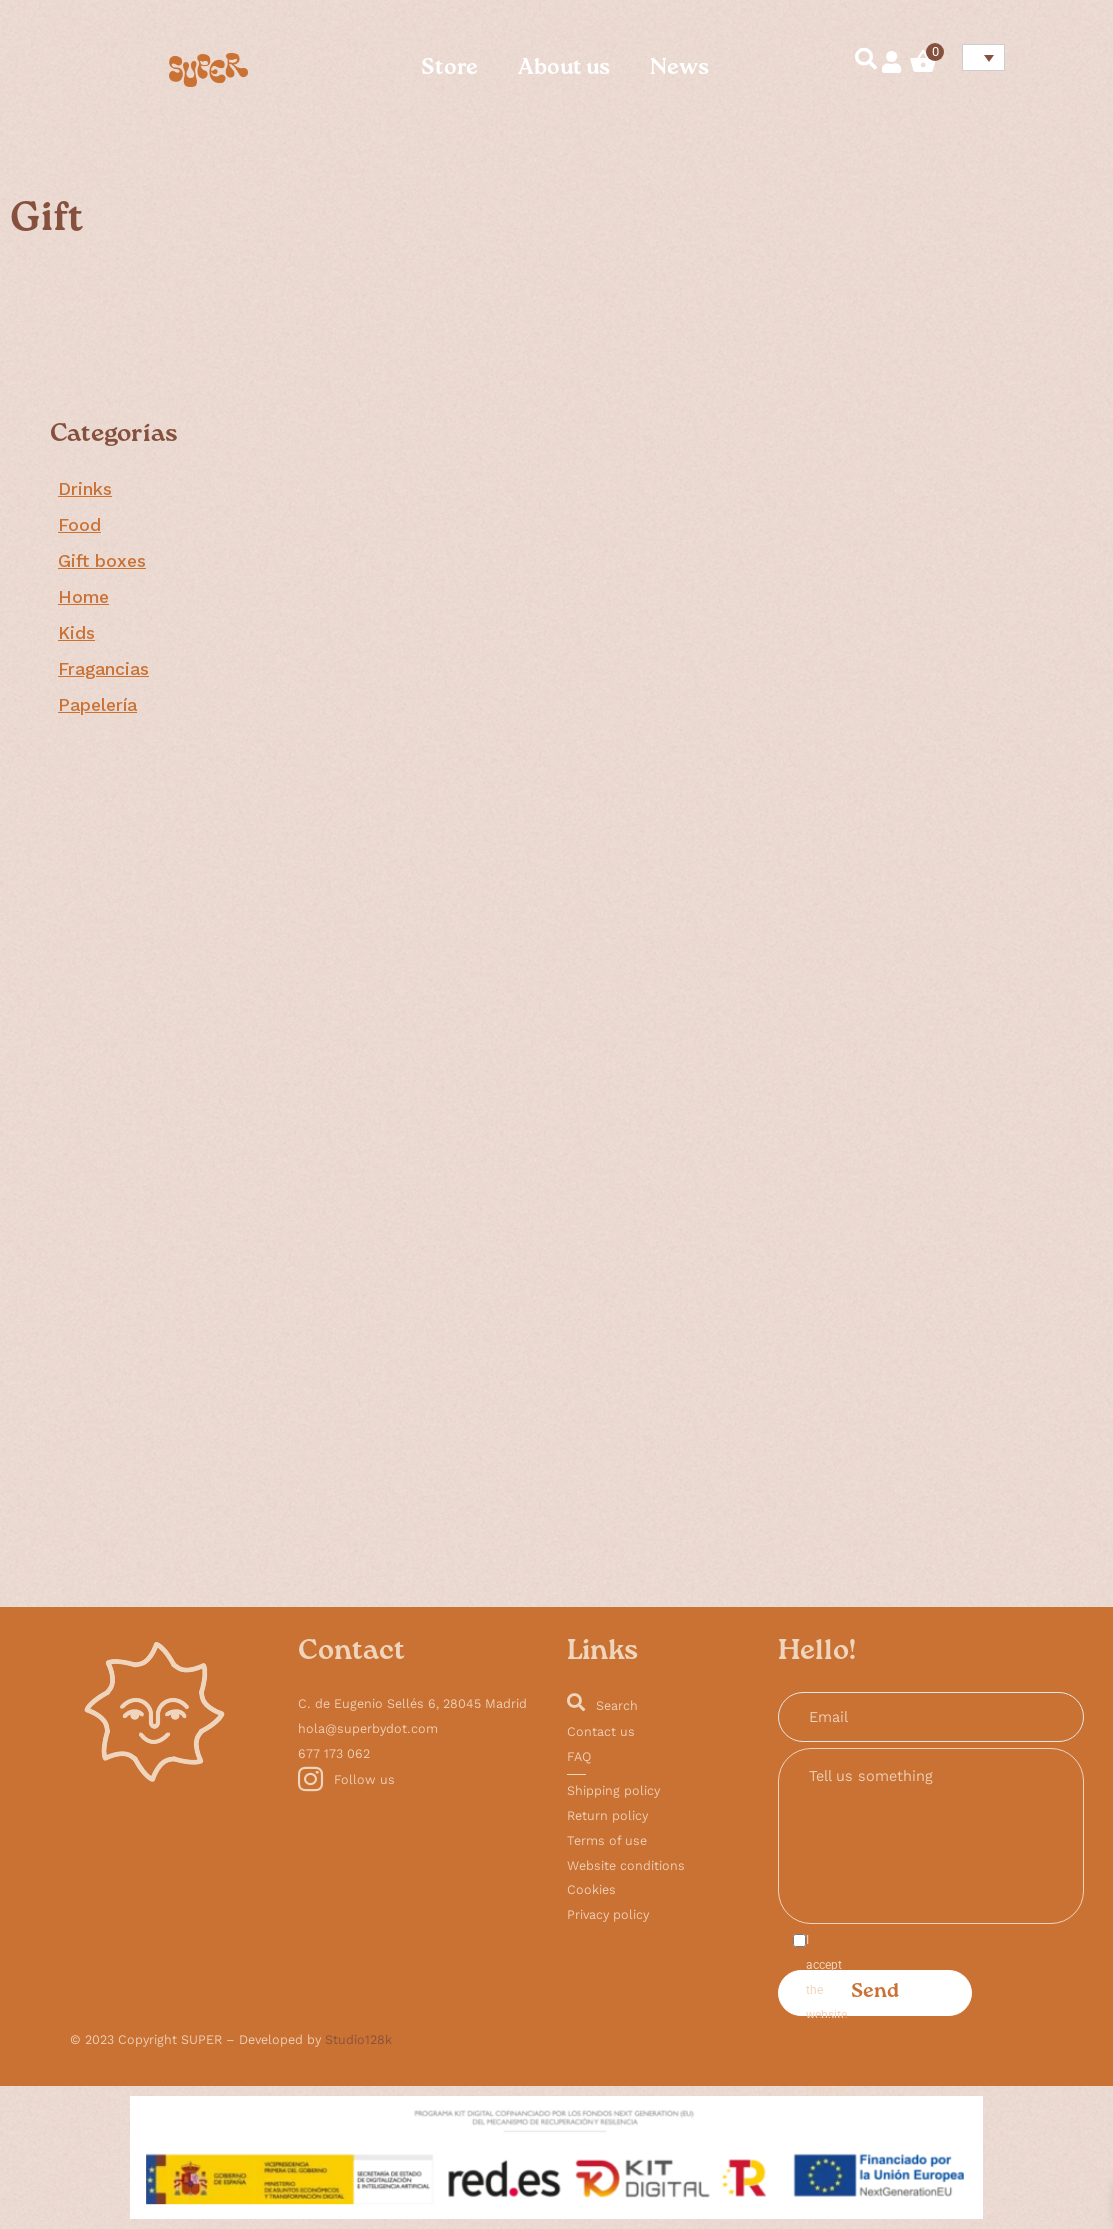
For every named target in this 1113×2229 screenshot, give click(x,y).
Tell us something (931, 1836)
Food (79, 525)
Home (83, 597)
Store (449, 69)
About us (564, 69)
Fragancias (103, 669)
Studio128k (358, 2039)
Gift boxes (102, 561)
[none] (980, 57)
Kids (76, 633)
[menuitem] (983, 57)
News (679, 69)
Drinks (85, 489)
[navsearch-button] (857, 62)
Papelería (97, 705)
